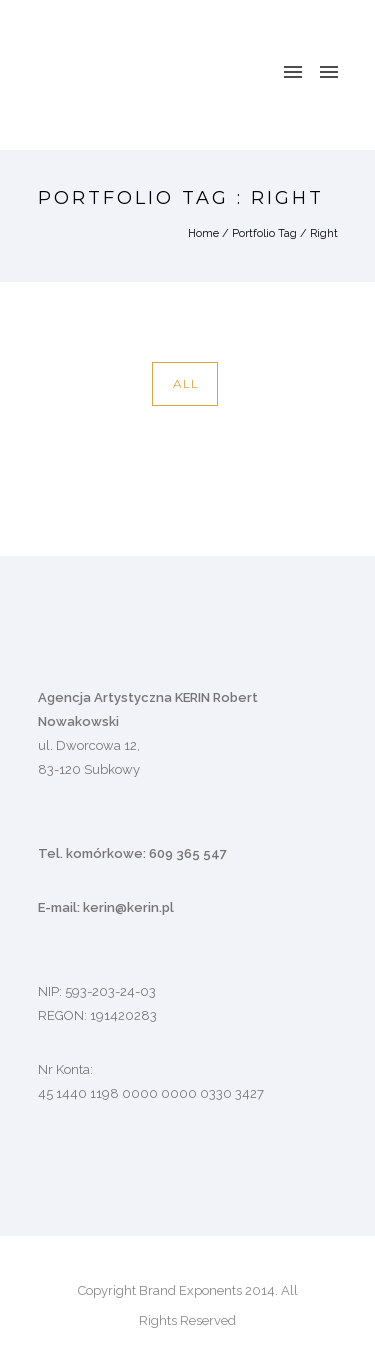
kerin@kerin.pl (128, 907)
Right (324, 233)
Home (203, 233)
